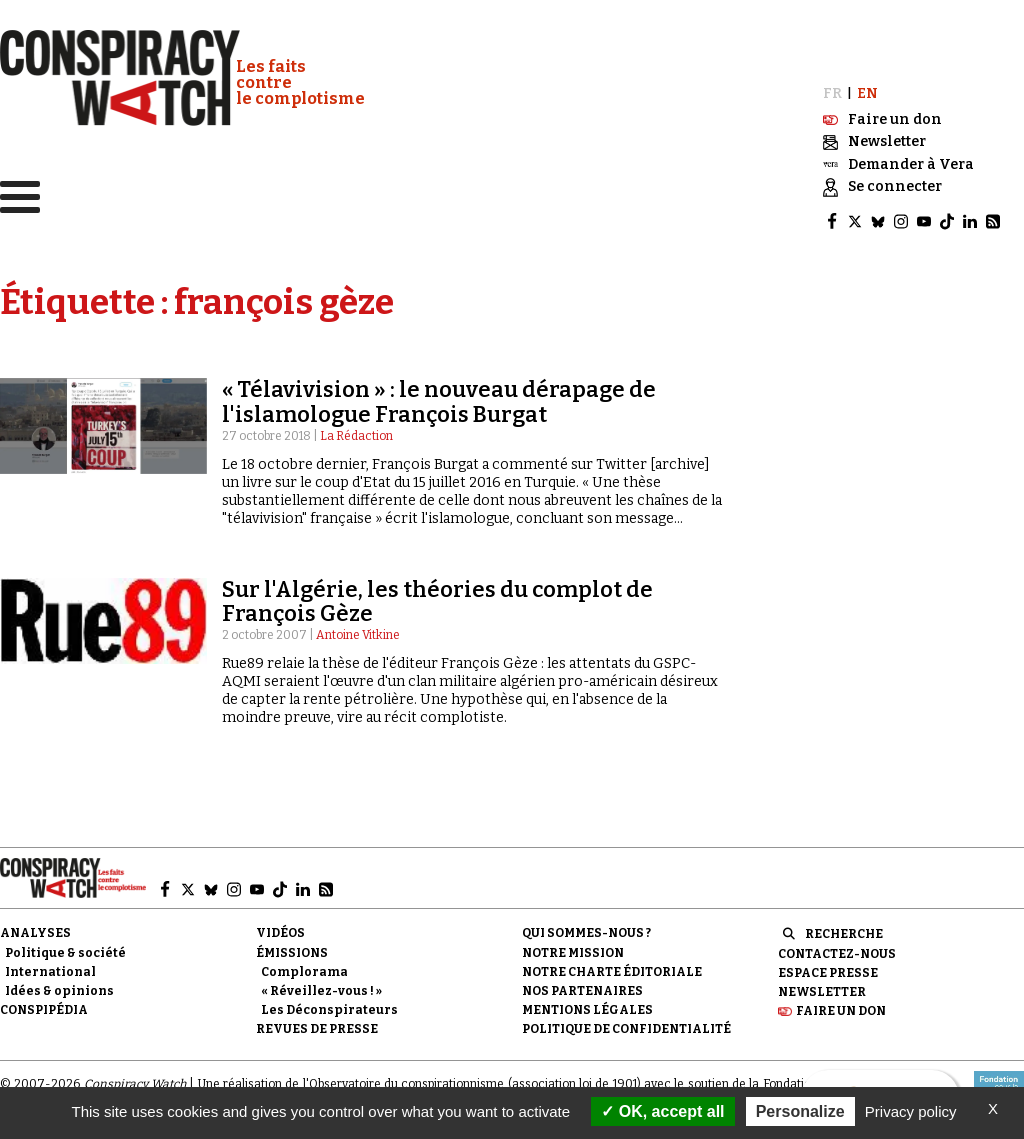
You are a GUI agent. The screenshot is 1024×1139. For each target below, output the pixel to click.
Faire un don (841, 1005)
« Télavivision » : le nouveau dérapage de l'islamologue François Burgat (439, 396)
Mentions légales (587, 1004)
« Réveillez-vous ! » (321, 985)
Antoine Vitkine (358, 630)
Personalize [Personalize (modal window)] (800, 1111)
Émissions (292, 947)
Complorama (304, 966)
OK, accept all (662, 1111)
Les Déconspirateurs (329, 1004)
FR (832, 88)
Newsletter (822, 986)
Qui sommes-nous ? (586, 928)
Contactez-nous (837, 948)
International (50, 966)
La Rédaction (356, 430)
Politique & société (65, 947)
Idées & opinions (59, 985)
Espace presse (828, 967)
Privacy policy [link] (911, 1111)
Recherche (844, 929)
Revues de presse (317, 1024)
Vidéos (280, 928)
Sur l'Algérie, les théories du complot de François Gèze (437, 595)
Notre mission (573, 947)
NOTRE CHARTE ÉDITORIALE (612, 966)
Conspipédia (44, 1004)
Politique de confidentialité (626, 1024)
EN (867, 88)
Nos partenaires (582, 985)
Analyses (35, 928)
